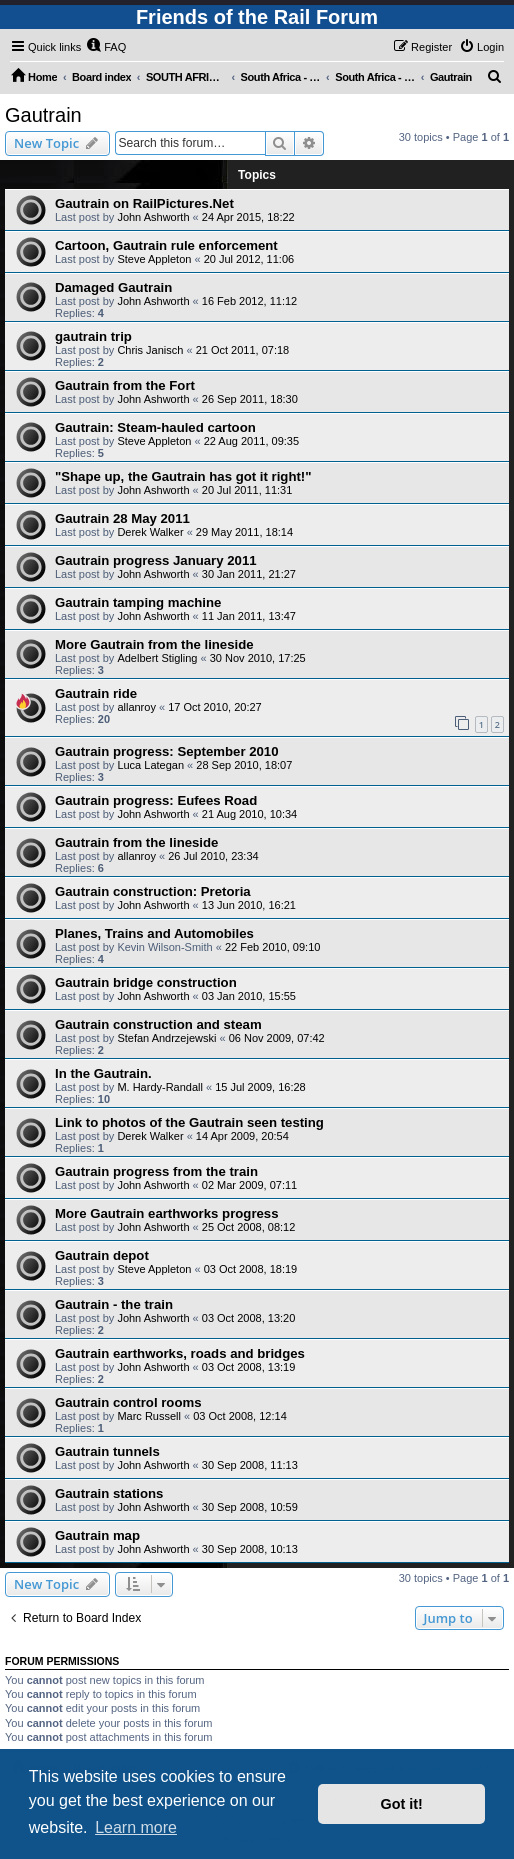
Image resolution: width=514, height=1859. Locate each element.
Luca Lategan (150, 765)
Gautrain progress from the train (156, 1171)
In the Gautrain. (103, 1073)
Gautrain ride (96, 693)
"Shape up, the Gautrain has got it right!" (183, 476)
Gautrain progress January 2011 (156, 560)
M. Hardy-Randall (160, 1087)
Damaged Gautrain (113, 287)
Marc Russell (149, 1416)
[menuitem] (106, 47)
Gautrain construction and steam (158, 1024)
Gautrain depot (102, 1255)
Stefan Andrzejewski (166, 1038)
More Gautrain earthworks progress (167, 1213)
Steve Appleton (154, 259)
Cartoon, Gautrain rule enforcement (166, 245)
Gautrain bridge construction (146, 982)
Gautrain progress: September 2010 (167, 751)
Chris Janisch (150, 350)
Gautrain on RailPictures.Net (144, 203)
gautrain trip (93, 336)
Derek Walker (150, 532)
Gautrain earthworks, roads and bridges (180, 1353)
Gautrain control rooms (128, 1402)
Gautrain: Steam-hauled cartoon (155, 427)
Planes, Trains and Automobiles (154, 933)
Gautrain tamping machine (138, 602)
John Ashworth (153, 217)
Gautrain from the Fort (125, 385)
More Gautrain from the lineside (154, 644)
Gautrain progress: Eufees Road (156, 800)
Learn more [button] (136, 1827)
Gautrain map (97, 1535)
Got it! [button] (402, 1804)
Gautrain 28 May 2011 (122, 518)
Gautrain (43, 115)
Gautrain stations (109, 1493)
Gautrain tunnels (107, 1451)
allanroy (136, 707)
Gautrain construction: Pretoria (153, 891)
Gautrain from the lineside (136, 842)
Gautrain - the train (114, 1304)
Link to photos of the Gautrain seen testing (189, 1122)
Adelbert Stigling (157, 658)
